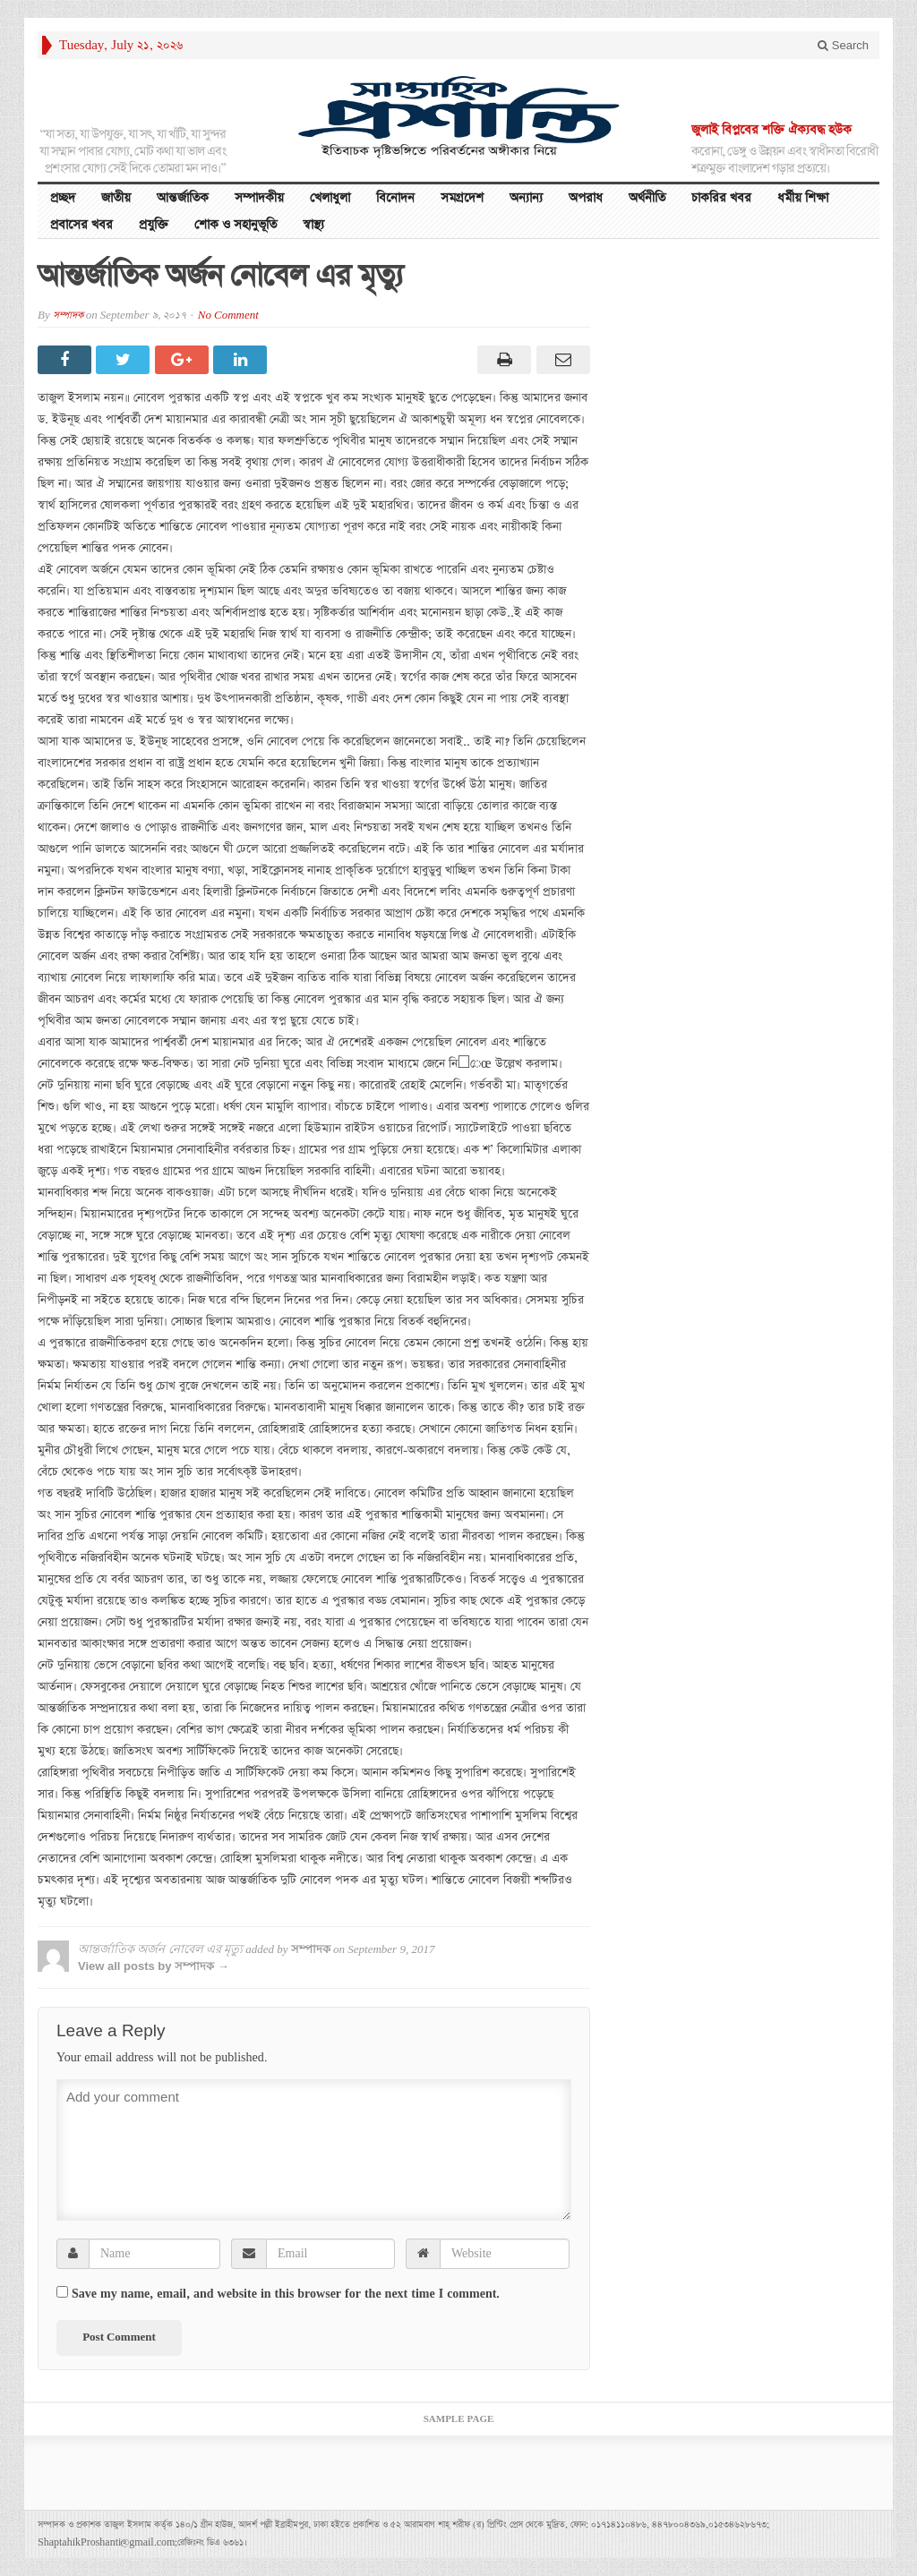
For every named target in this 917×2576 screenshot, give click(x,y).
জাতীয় (116, 198)
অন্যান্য (526, 198)
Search (843, 45)
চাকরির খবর (721, 198)
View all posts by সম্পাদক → (153, 1966)
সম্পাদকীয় (259, 198)
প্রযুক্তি (153, 225)
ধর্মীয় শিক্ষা (802, 198)
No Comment (228, 315)
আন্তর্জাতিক (183, 198)
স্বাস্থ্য (313, 225)
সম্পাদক (68, 315)
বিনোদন (395, 198)
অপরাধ (586, 198)
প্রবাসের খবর (81, 225)
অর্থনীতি (647, 198)
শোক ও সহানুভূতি (235, 225)
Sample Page (459, 2419)
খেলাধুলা (330, 198)
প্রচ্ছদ (62, 198)
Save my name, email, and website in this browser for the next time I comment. (286, 2294)
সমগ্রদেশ (462, 198)
